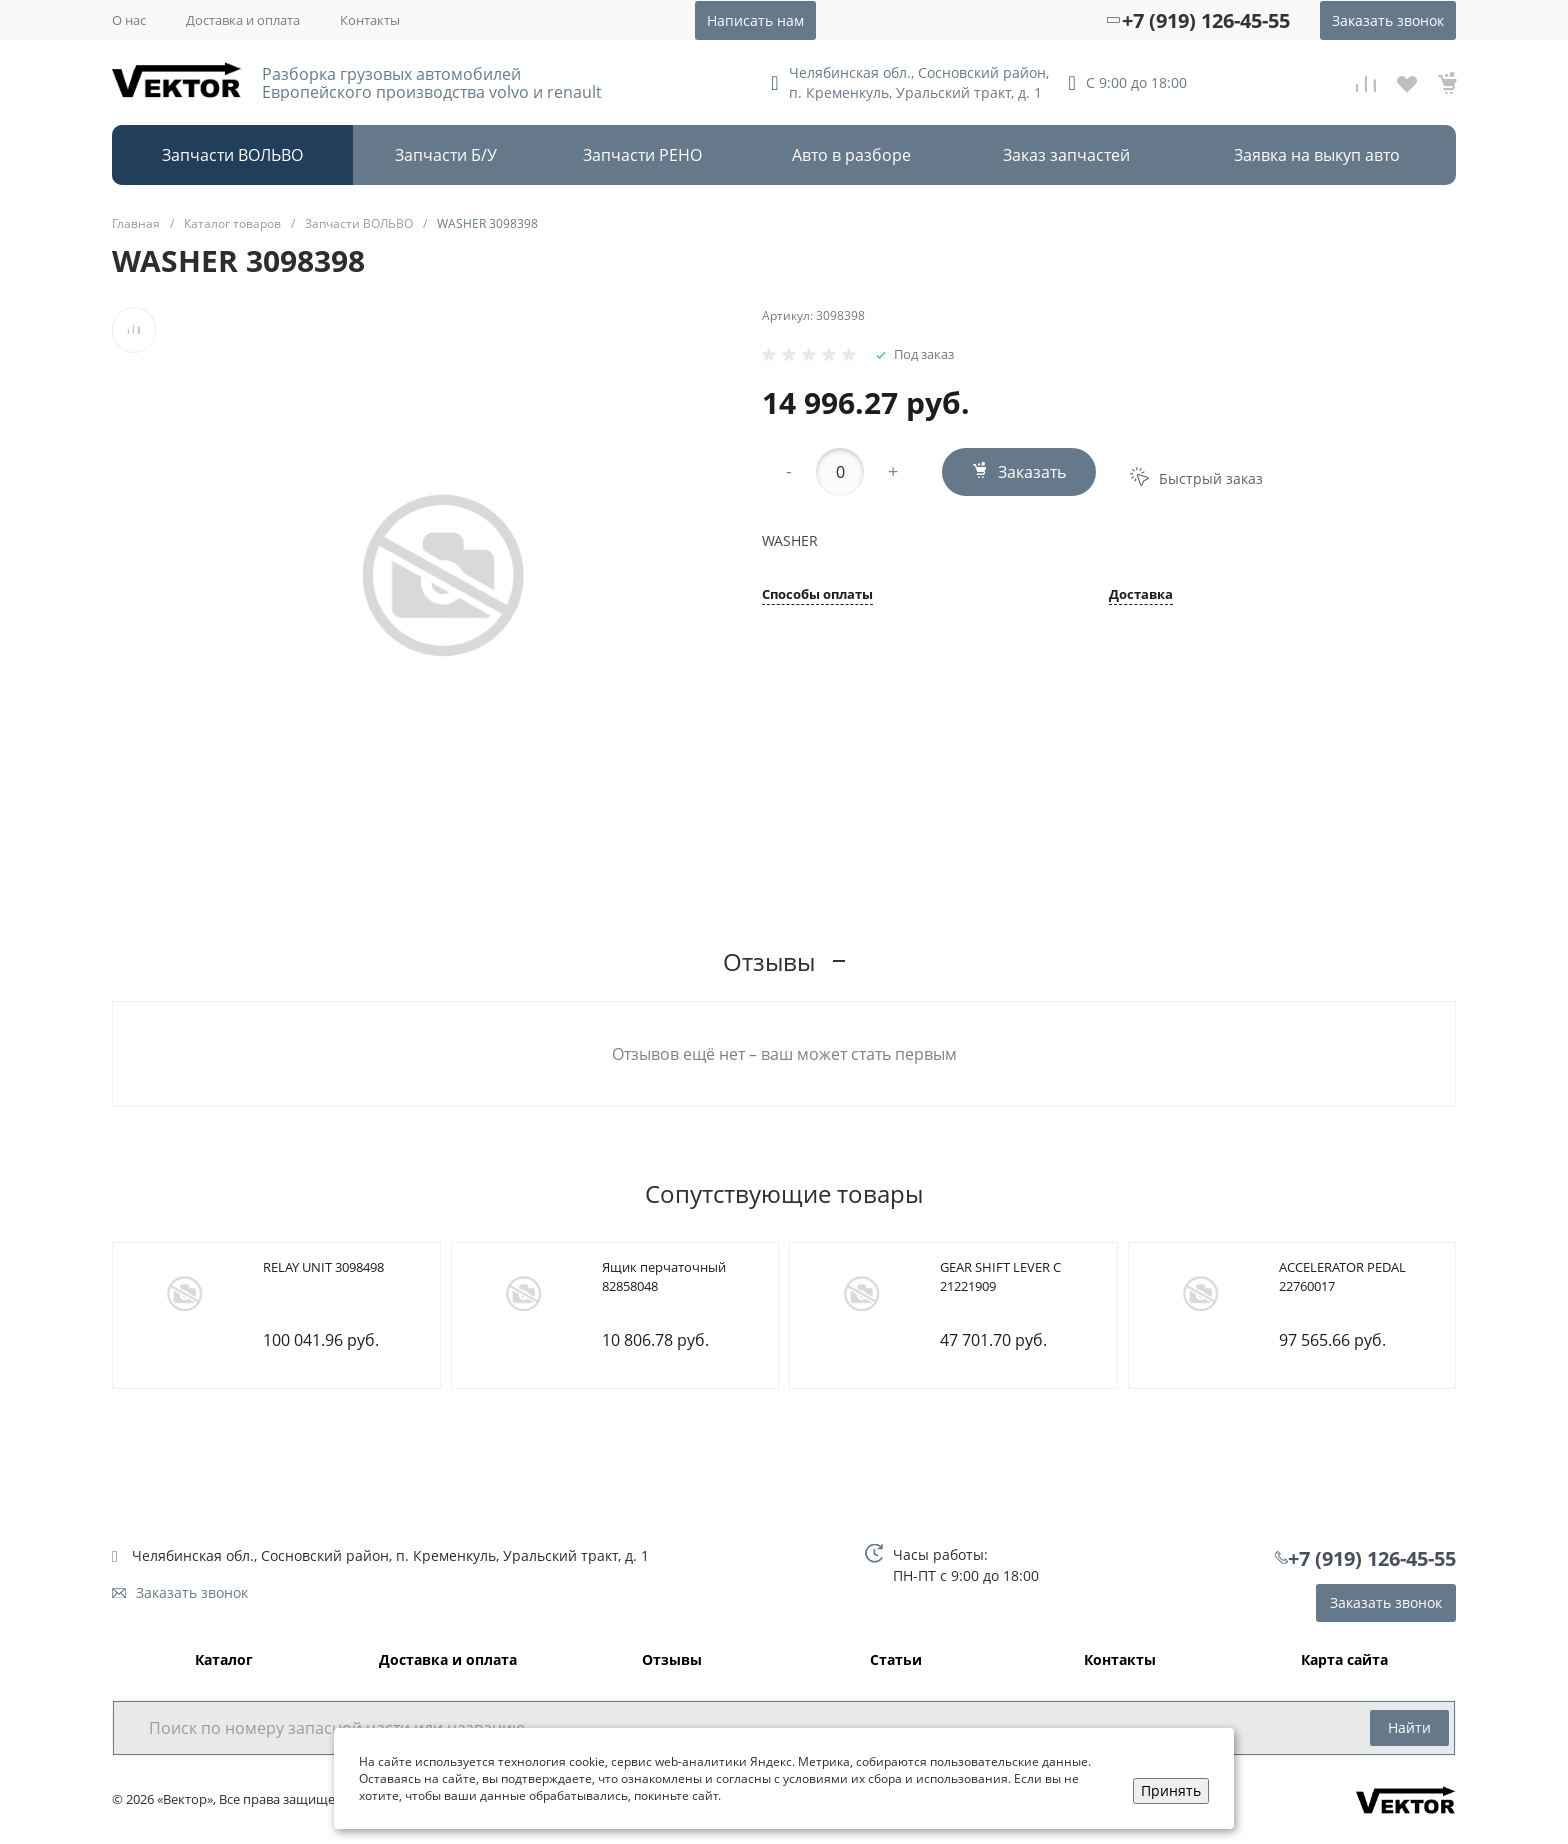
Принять (1171, 1790)
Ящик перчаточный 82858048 (664, 1277)
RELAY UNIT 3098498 (323, 1267)
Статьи (896, 1660)
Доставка (1141, 595)
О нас (129, 20)
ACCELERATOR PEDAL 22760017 (1342, 1277)
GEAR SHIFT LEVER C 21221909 (1000, 1277)
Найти (1409, 1727)
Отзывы (672, 1660)
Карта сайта (1344, 1660)
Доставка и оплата (243, 20)
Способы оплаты (817, 595)
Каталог (224, 1660)
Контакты (370, 20)
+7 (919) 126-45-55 (1206, 20)
